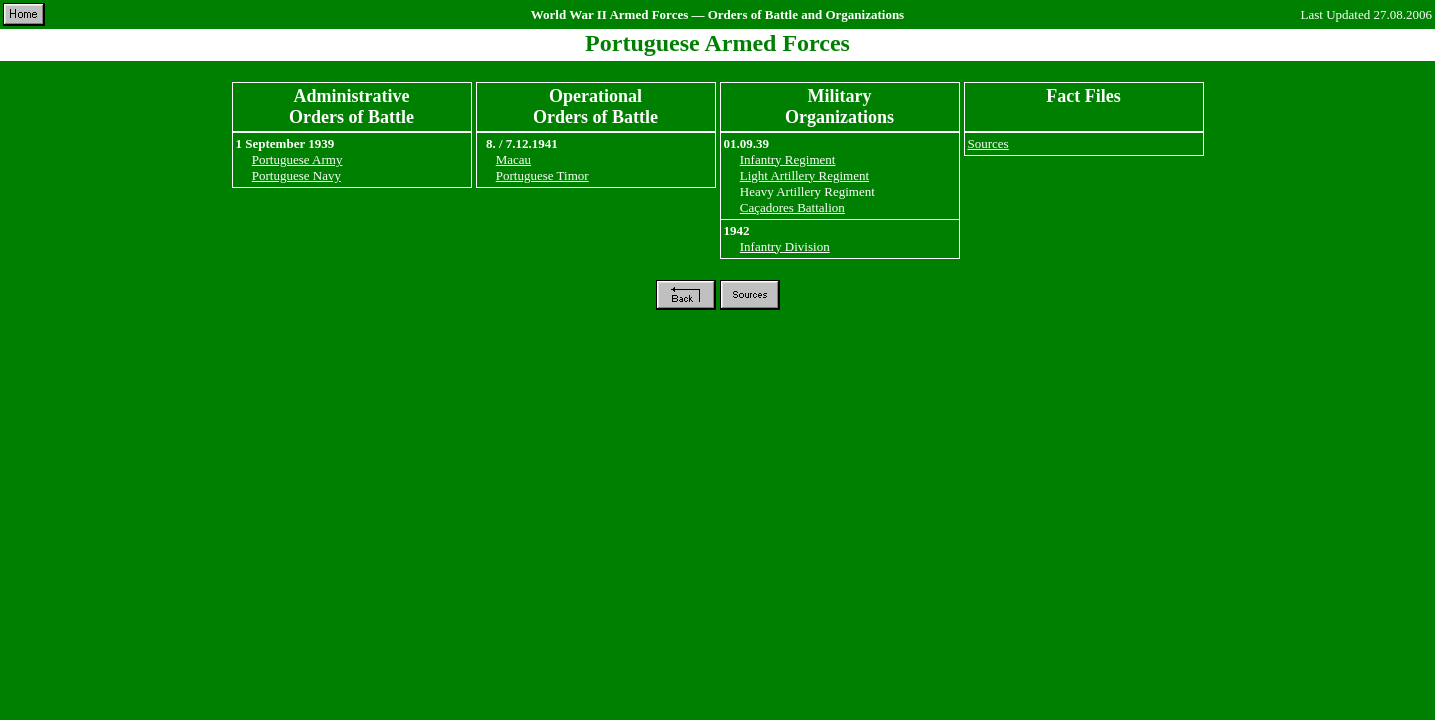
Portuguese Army (297, 159)
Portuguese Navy (296, 175)
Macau (513, 159)
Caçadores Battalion (792, 207)
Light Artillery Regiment (804, 175)
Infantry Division (785, 246)
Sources (988, 143)
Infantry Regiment (788, 159)
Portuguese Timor (542, 175)
